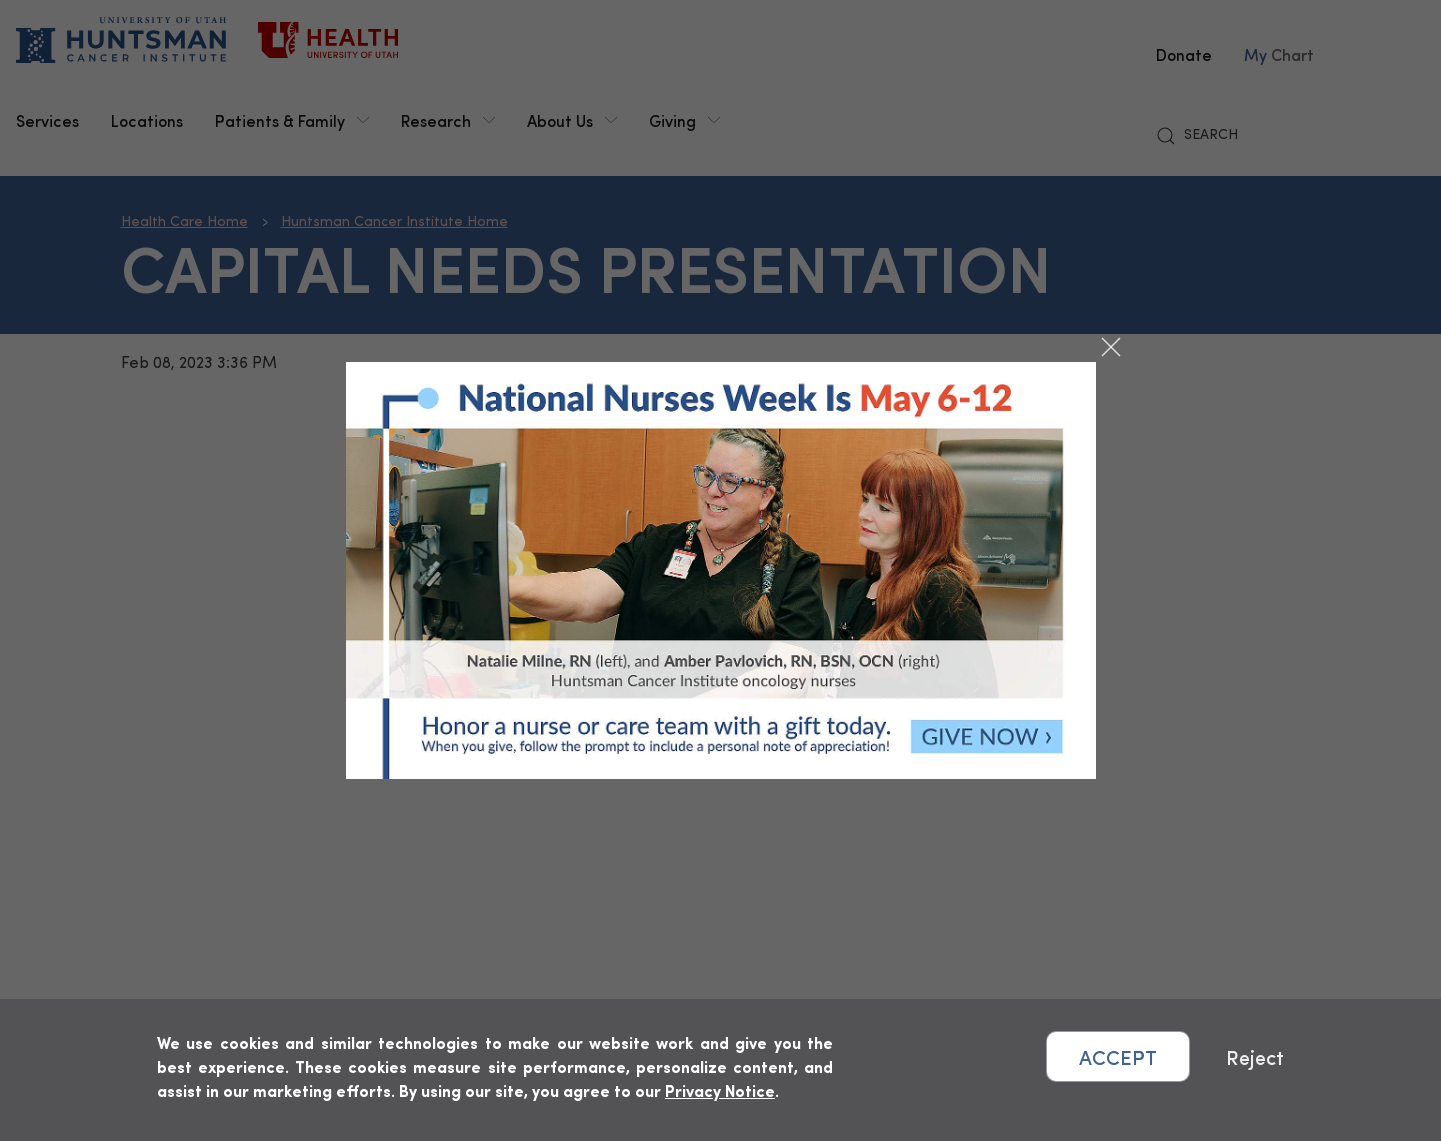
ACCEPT (1118, 1056)
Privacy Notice (720, 1090)
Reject (1255, 1056)
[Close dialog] (1111, 347)
